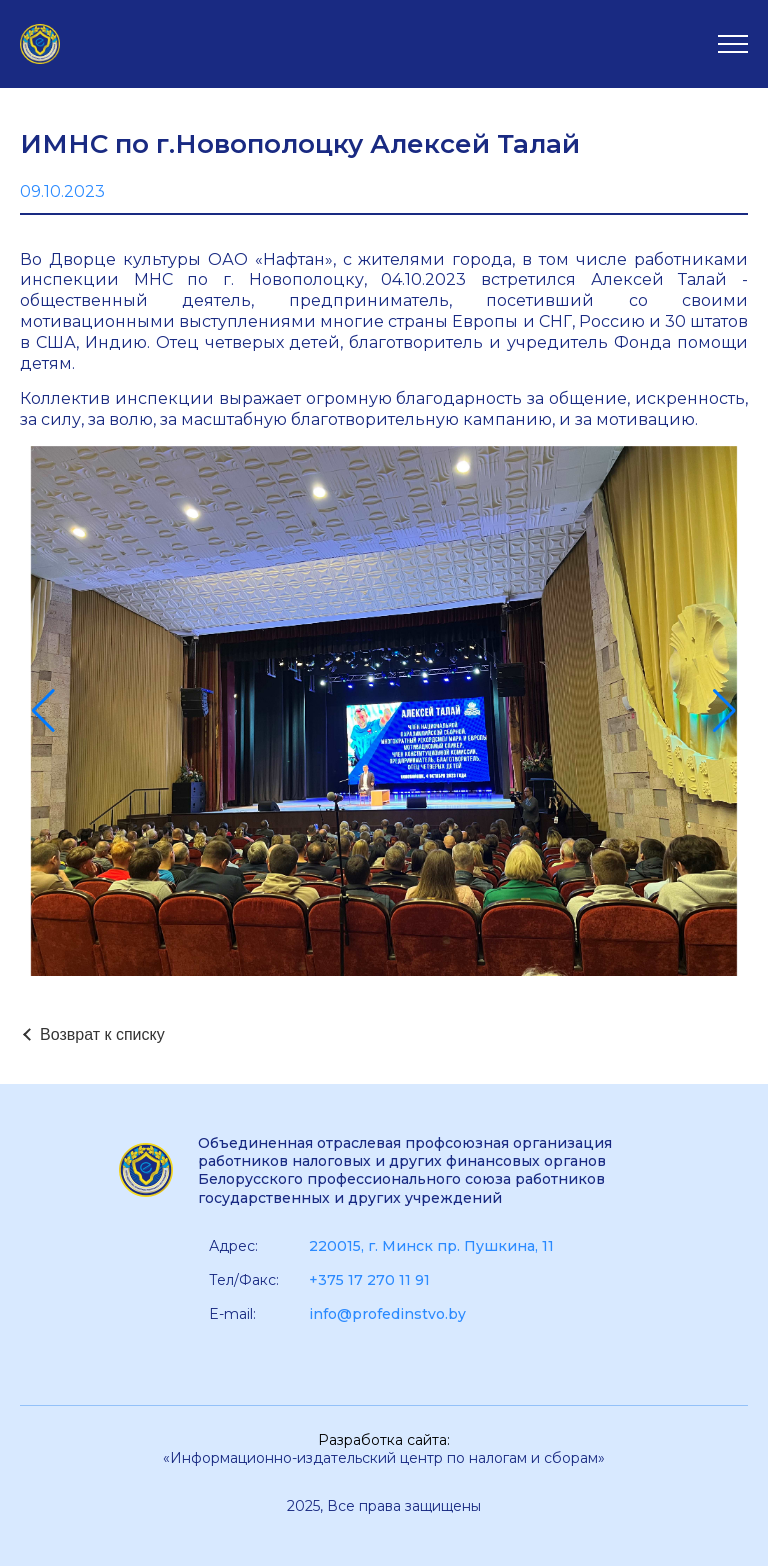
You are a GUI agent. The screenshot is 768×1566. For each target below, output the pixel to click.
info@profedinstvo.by (387, 1314)
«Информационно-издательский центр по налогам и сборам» (384, 1458)
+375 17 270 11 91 (369, 1280)
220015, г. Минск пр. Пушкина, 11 (431, 1246)
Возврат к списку (102, 1034)
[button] (43, 711)
